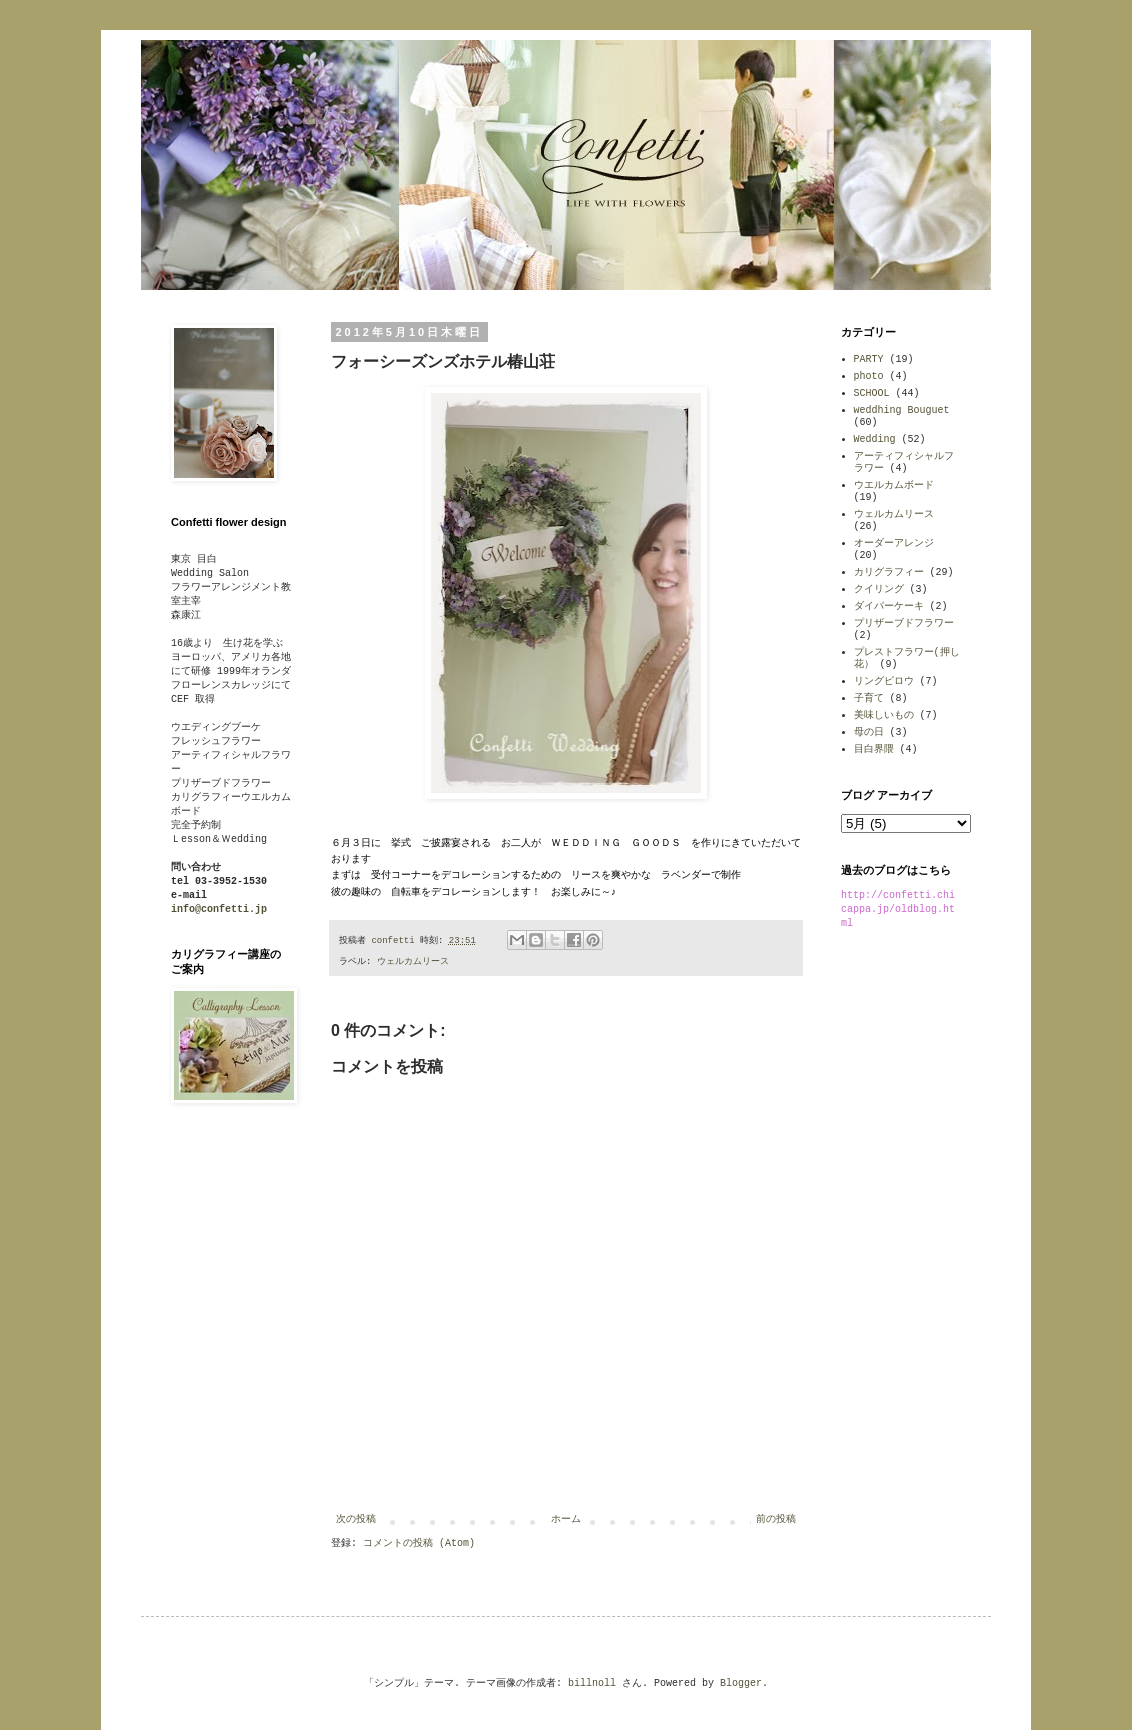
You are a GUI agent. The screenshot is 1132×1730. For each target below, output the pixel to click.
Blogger (741, 1683)
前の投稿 (776, 1519)
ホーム (566, 1519)
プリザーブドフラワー (904, 623)
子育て (869, 698)
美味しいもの (884, 715)
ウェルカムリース (413, 962)
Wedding (875, 439)
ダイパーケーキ (889, 606)
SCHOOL (872, 393)
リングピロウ (884, 681)
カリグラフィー (889, 572)
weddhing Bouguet (902, 410)
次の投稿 (356, 1519)
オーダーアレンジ (894, 543)
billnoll (592, 1683)
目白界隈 (874, 749)
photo (869, 376)
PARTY (869, 359)
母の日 (869, 732)
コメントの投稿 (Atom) (419, 1543)
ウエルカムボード (894, 485)
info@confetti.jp (219, 909)
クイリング (879, 589)
